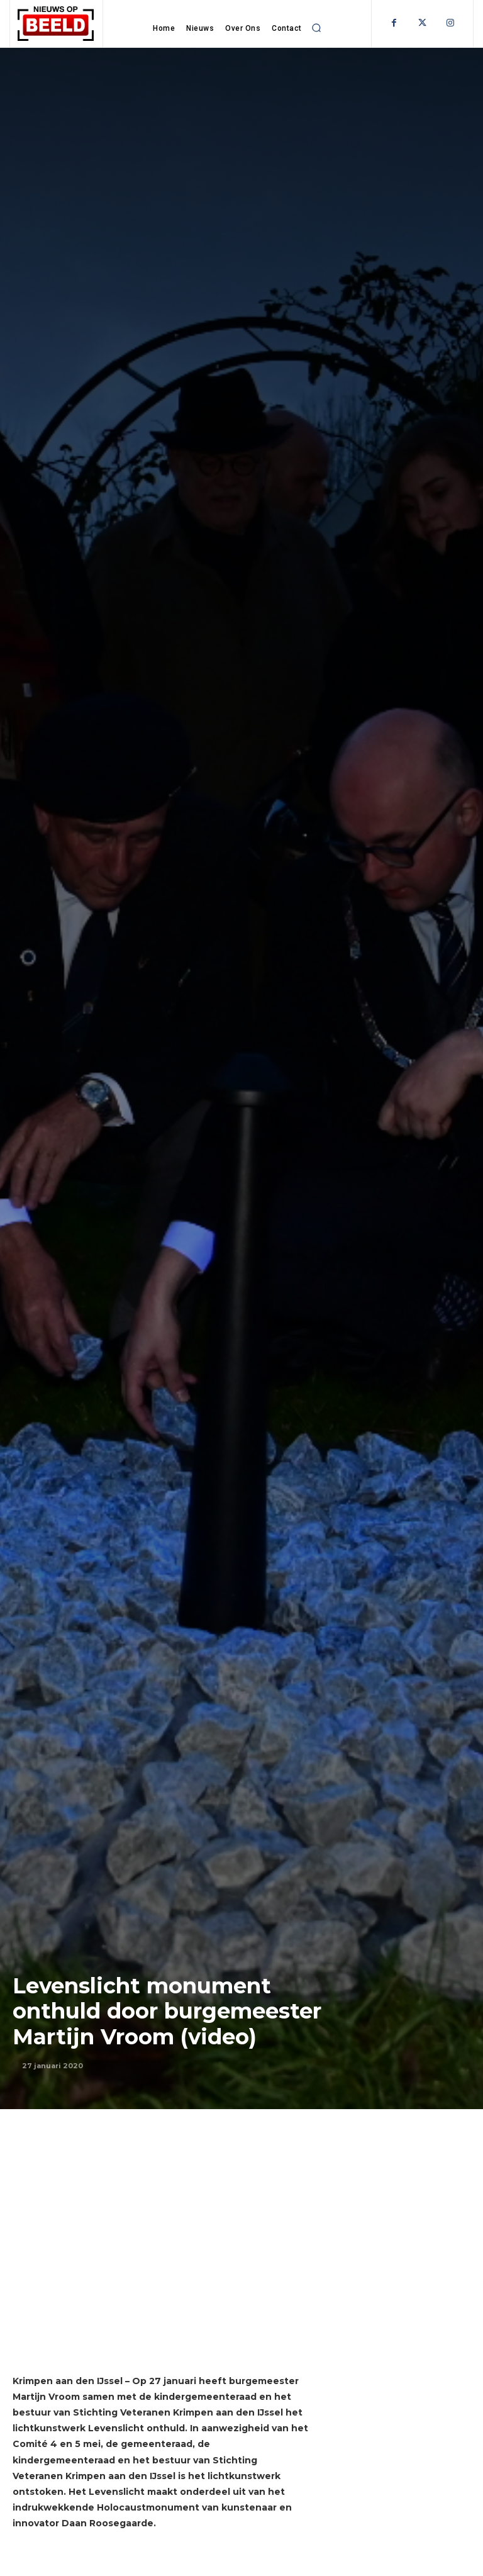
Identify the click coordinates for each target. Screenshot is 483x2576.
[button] (317, 28)
